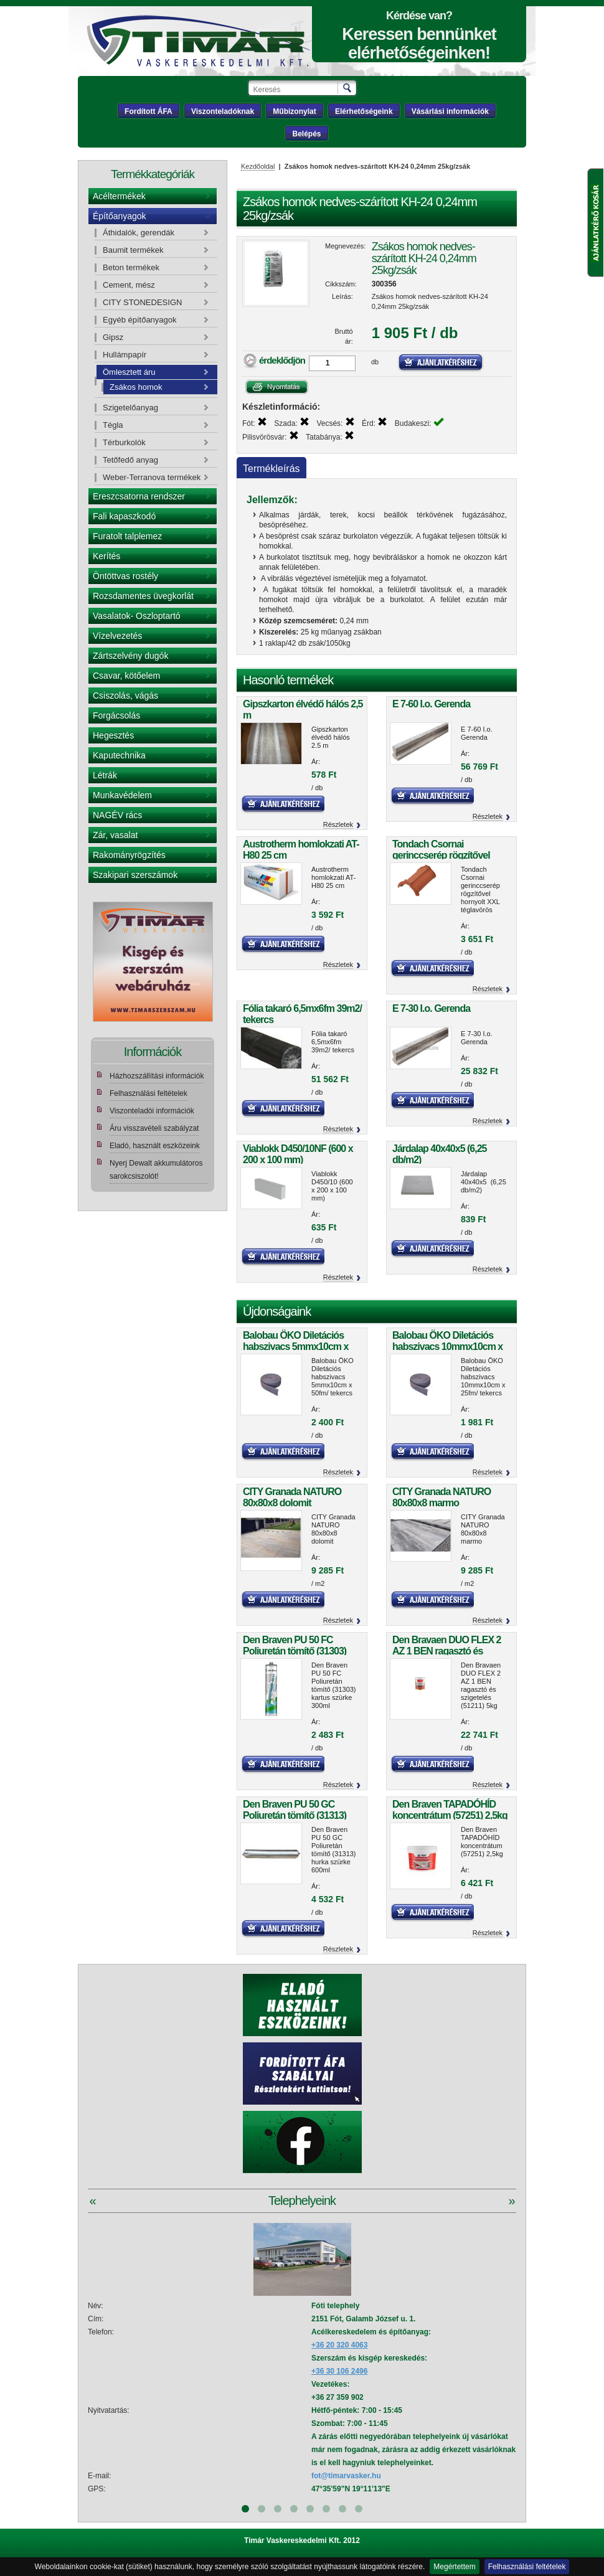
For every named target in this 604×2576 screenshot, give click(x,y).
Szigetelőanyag (130, 407)
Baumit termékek (133, 250)
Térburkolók (124, 442)
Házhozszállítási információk (157, 1076)
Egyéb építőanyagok (140, 319)
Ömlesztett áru (129, 372)
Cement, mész (129, 285)
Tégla (113, 425)
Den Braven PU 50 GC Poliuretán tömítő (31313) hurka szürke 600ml (294, 1815)
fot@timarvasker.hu (346, 2475)
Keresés (347, 88)
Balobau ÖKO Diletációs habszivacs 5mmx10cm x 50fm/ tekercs (295, 1346)
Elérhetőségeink (364, 111)
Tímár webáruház (198, 41)
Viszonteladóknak (222, 111)
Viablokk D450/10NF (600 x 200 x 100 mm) (298, 1154)
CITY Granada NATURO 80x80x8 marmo (441, 1497)
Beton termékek (131, 267)
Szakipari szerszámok (135, 875)
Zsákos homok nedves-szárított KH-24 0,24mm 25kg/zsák (424, 258)
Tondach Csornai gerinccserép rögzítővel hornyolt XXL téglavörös (442, 855)
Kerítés (106, 556)
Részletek (338, 824)
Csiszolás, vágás (125, 696)
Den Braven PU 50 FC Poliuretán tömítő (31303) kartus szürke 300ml (294, 1651)
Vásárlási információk (450, 111)
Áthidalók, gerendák (138, 232)
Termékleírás (271, 468)
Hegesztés (113, 735)
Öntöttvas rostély (125, 576)
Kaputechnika (119, 755)
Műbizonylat (294, 111)
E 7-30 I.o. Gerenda (431, 1008)
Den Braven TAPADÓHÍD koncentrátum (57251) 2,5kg (449, 1810)
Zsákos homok (136, 387)
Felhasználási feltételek (527, 2566)
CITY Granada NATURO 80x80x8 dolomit (292, 1497)
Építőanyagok (119, 216)
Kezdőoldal (258, 166)
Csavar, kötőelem (126, 676)
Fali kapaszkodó (124, 516)
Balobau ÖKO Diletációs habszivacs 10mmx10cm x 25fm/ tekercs (447, 1346)
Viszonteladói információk (152, 1110)
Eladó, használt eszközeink (155, 1145)
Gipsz (113, 337)
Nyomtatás (276, 387)
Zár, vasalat (115, 835)
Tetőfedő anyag (130, 460)
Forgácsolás (116, 715)
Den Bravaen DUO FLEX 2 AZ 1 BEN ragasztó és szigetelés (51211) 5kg (446, 1651)
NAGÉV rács (117, 815)
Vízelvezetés (117, 636)
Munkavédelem (122, 795)
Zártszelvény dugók (130, 656)
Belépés (306, 134)
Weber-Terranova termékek (152, 477)
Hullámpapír (124, 354)
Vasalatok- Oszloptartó (137, 616)
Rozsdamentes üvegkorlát (143, 596)
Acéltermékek (119, 196)
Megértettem (454, 2566)
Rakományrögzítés (129, 855)
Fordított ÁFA (148, 111)
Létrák (105, 775)
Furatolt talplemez (127, 536)
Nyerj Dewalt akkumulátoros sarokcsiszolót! (156, 1170)
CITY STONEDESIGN (142, 302)
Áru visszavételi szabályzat (154, 1128)
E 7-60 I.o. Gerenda (431, 704)
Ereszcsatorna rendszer (139, 496)
